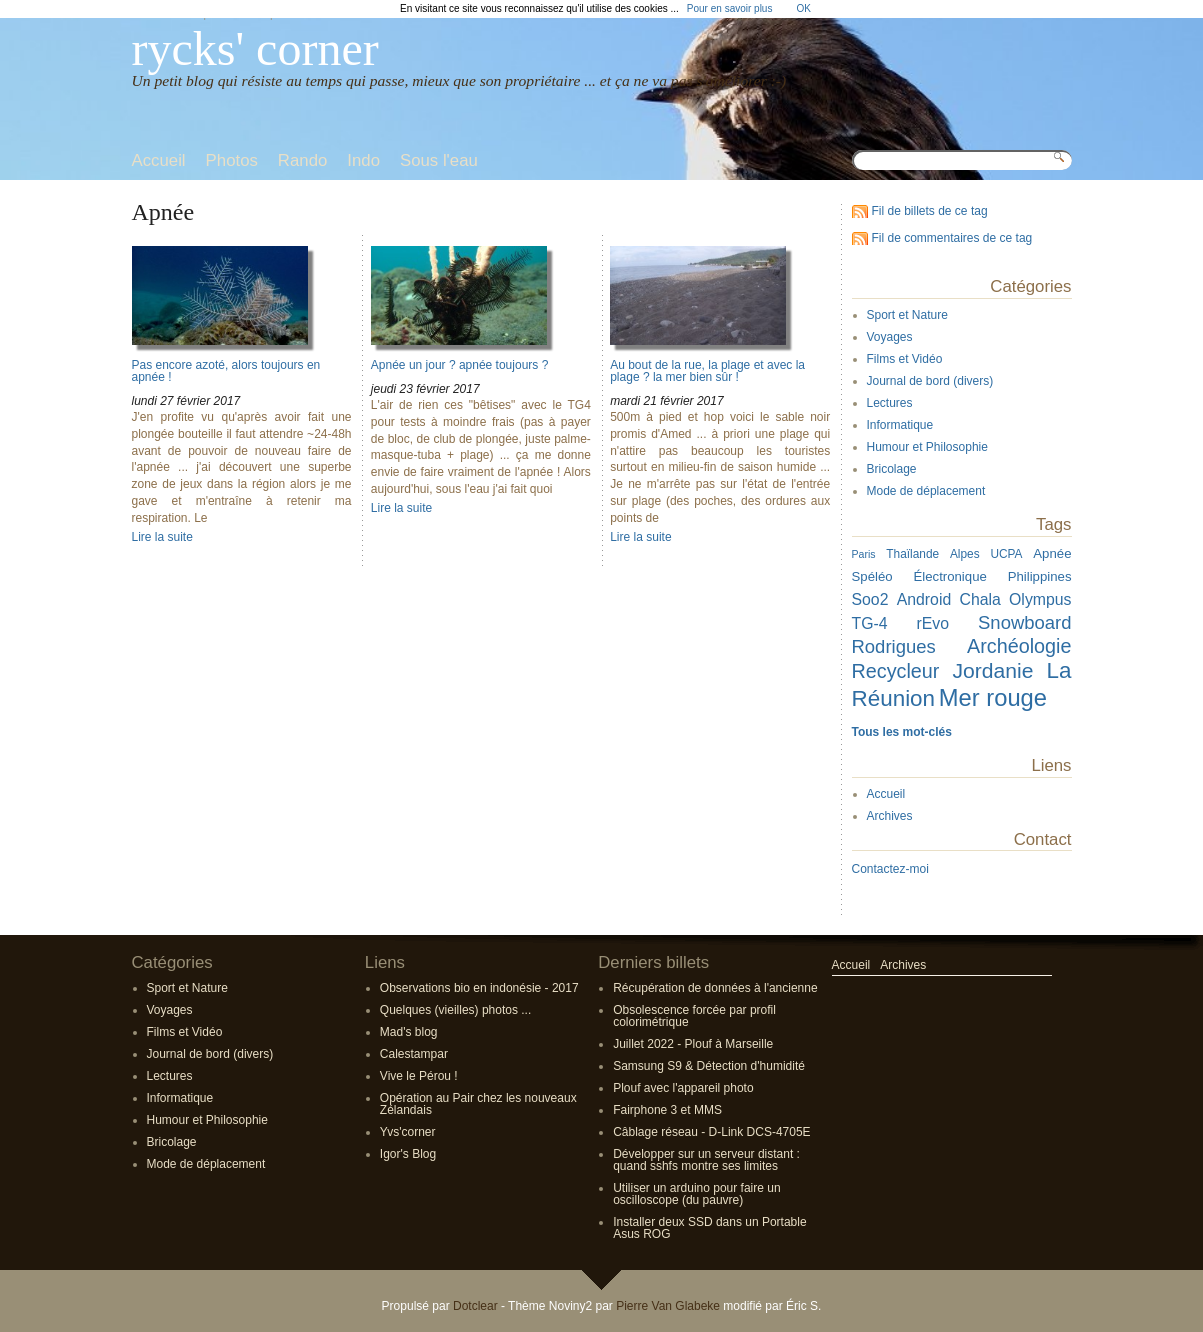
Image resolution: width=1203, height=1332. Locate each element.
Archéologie (1019, 646)
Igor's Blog (408, 1154)
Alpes (965, 554)
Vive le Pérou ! (419, 1076)
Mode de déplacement (926, 491)
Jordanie (993, 670)
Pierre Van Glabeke (668, 1306)
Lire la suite (162, 537)
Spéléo (872, 576)
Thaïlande (912, 554)
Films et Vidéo (905, 359)
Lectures (890, 403)
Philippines (1040, 576)
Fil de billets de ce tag (930, 211)
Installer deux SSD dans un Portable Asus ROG (709, 1228)
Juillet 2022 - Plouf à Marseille (693, 1044)
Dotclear (475, 1306)
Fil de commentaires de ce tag (952, 238)
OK (803, 8)
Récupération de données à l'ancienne (715, 988)
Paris (864, 554)
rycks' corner (255, 48)
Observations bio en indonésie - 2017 (479, 988)
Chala (979, 599)
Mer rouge (993, 697)
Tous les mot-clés (902, 732)
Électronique (949, 576)
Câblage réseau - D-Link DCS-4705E (711, 1132)
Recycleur (896, 671)
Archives (890, 816)
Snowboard (1024, 622)
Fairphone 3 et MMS (667, 1110)
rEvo (933, 623)
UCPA (1006, 554)
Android (924, 599)
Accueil (886, 794)
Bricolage (892, 469)
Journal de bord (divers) (930, 381)
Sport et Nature (907, 315)
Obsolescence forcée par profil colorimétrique (694, 1016)
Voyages (890, 337)
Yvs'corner (408, 1132)
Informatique (900, 425)
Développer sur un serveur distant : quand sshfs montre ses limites (706, 1160)
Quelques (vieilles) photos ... (455, 1010)
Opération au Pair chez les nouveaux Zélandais (478, 1104)
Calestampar (414, 1054)
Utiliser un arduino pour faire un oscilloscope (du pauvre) (696, 1194)
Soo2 (870, 599)
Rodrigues (894, 646)
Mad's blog (409, 1032)
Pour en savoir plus (730, 8)
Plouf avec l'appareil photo (683, 1088)
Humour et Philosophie (927, 447)
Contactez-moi (890, 869)
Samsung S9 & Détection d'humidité (709, 1066)
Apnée (1052, 553)
